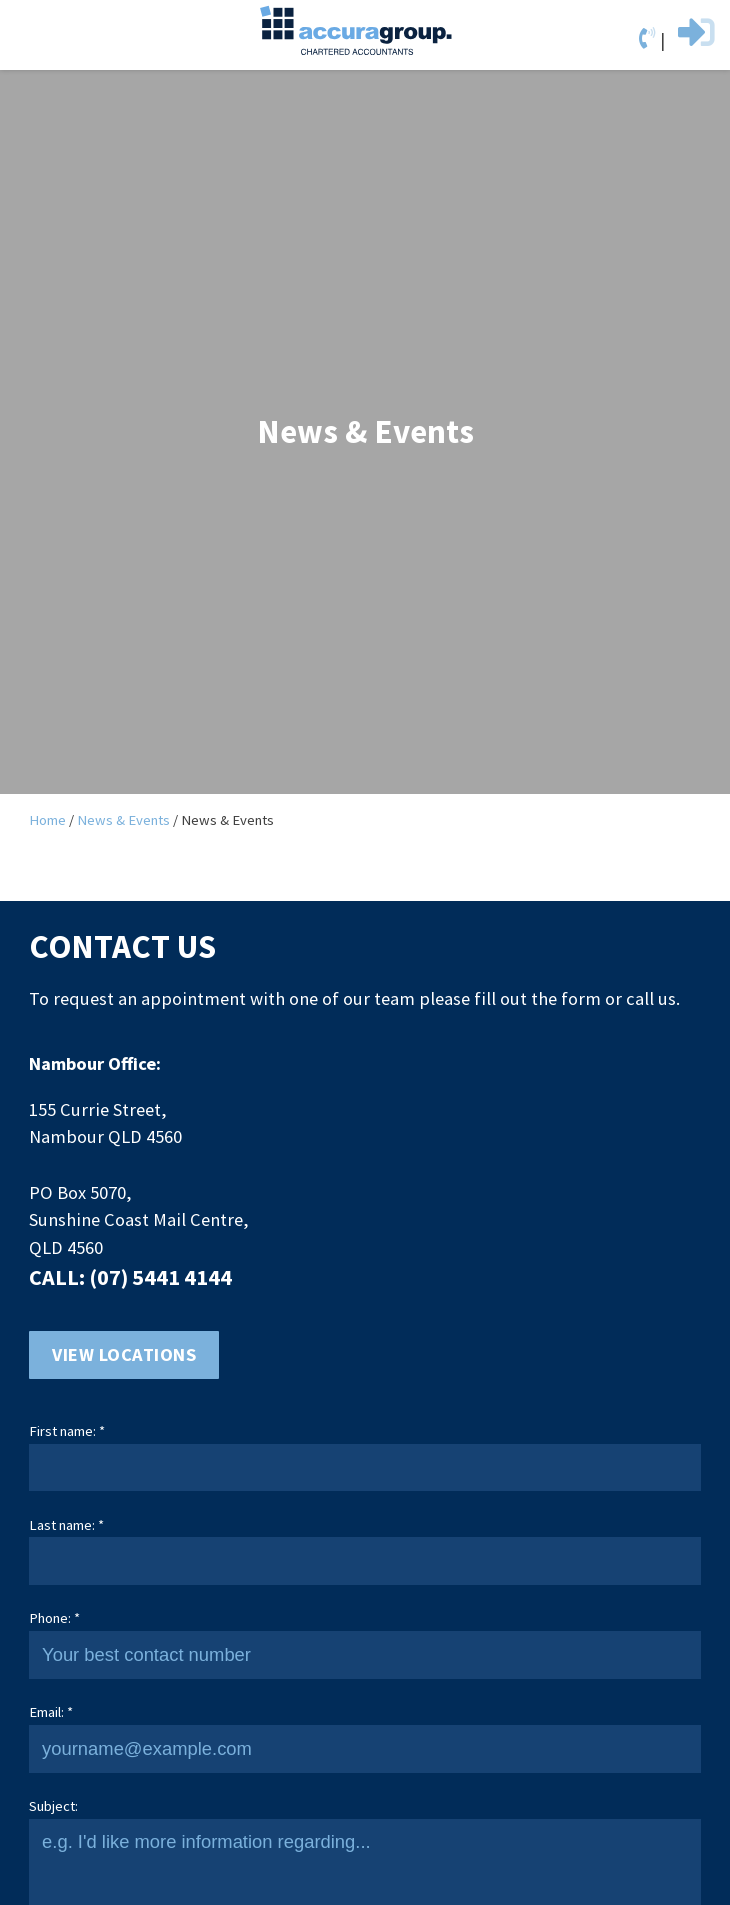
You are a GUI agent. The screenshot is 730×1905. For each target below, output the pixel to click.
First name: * (67, 1431)
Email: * (51, 1712)
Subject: (53, 1806)
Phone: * (54, 1618)
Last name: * (66, 1525)
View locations (124, 1354)
